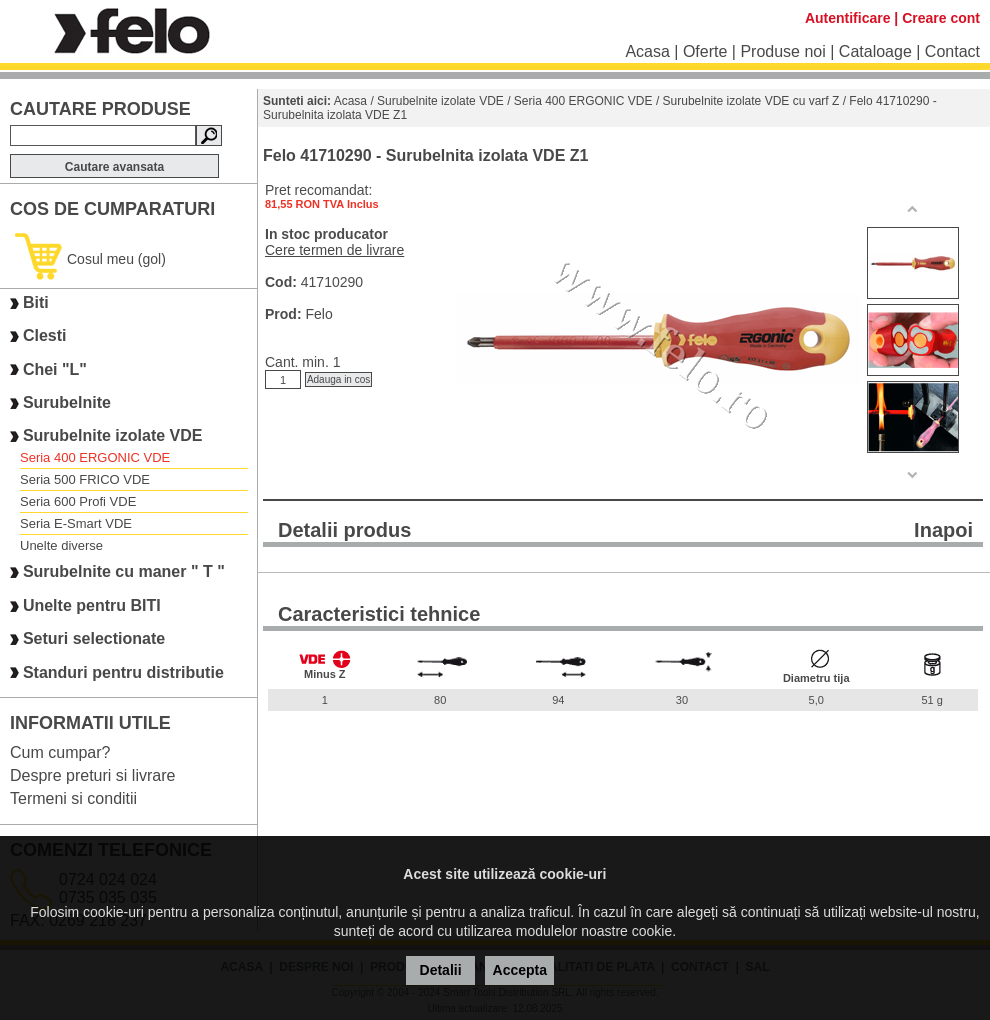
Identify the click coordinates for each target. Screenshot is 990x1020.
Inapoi (943, 530)
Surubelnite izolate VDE (113, 435)
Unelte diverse (61, 545)
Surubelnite (67, 402)
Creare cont (941, 18)
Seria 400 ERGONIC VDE (95, 457)
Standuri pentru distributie (123, 672)
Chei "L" (55, 369)
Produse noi (782, 51)
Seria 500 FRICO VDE (85, 479)
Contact (952, 51)
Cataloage (875, 51)
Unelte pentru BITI (92, 605)
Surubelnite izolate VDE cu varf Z (751, 101)
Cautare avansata (114, 167)
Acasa (647, 51)
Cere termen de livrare (334, 250)
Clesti (45, 336)
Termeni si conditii (73, 798)
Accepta (520, 970)
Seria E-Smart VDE (76, 523)
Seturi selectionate (94, 638)
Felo (318, 314)
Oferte (705, 51)
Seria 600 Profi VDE (78, 501)
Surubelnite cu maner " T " (124, 572)
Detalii (441, 970)
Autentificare (848, 18)
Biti (36, 302)
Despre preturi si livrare (92, 775)
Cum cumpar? (60, 752)
